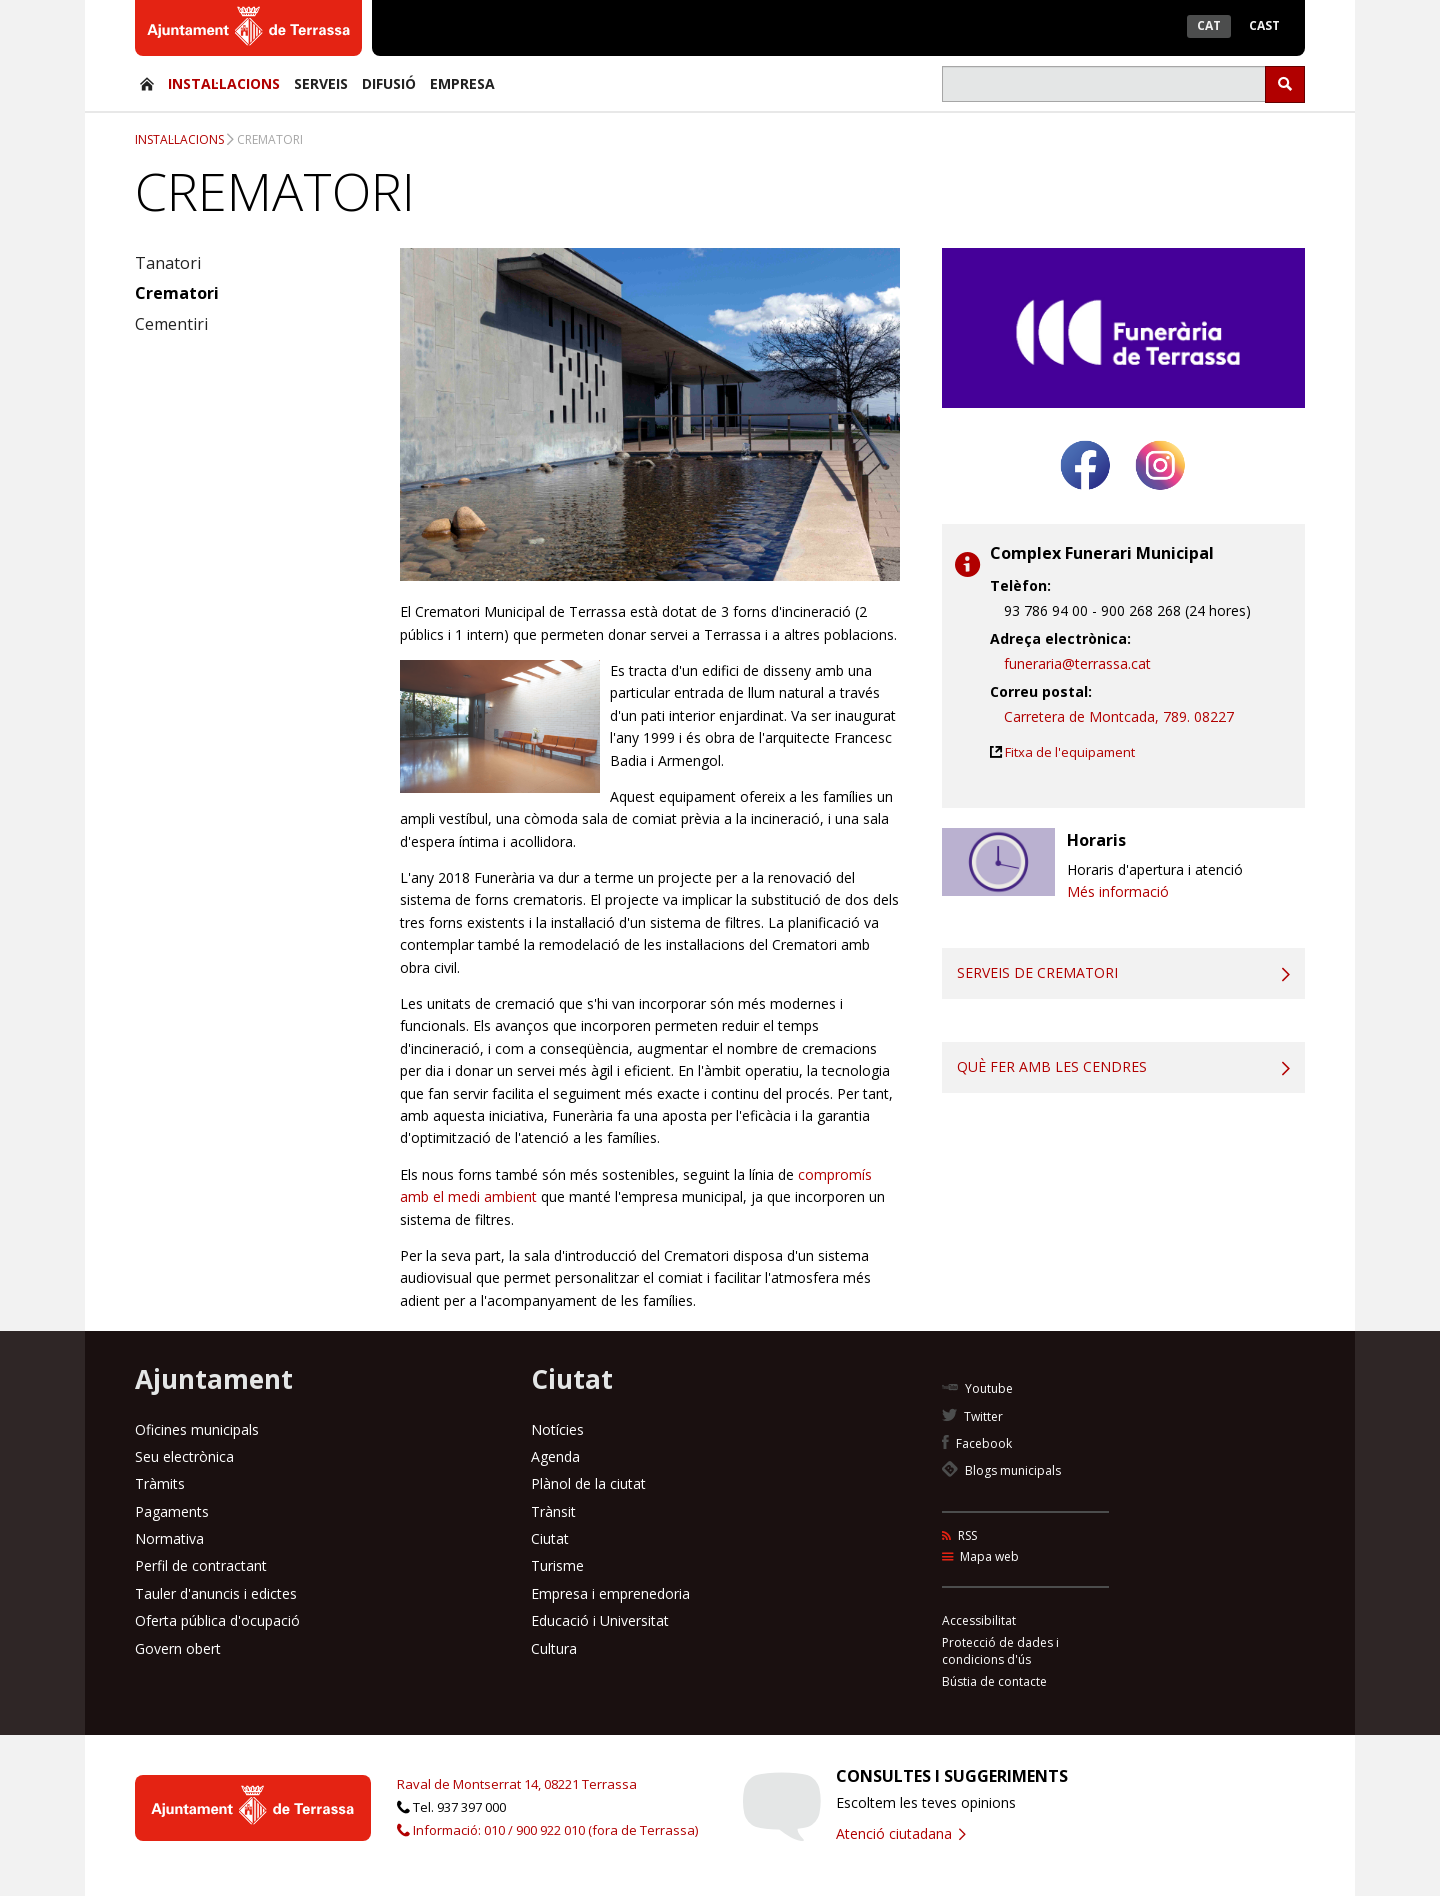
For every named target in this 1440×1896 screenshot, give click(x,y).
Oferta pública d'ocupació (217, 1620)
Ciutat (550, 1538)
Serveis (321, 83)
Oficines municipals (197, 1429)
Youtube (977, 1388)
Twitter (972, 1416)
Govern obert (178, 1648)
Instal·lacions (224, 83)
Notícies (557, 1429)
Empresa (462, 83)
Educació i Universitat (600, 1620)
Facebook (977, 1443)
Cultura (554, 1648)
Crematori (270, 139)
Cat (1209, 25)
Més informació (1118, 891)
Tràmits (160, 1483)
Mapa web (980, 1556)
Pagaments (172, 1511)
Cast (1264, 25)
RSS (959, 1535)
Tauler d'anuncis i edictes (216, 1593)
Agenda (555, 1456)
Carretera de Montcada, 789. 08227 (1119, 716)
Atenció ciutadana (901, 1833)
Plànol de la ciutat (588, 1483)
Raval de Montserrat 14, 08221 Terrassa (517, 1784)
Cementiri (171, 324)
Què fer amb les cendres (1052, 1066)
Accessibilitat (979, 1620)
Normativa (169, 1538)
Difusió (389, 83)
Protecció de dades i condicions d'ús (1000, 1651)
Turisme (557, 1565)
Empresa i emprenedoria (610, 1593)
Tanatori (168, 263)
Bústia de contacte (994, 1681)
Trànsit (553, 1511)
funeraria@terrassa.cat (1077, 663)
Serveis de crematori (1037, 972)
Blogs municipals (1001, 1470)
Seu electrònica (184, 1456)
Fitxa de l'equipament (1070, 752)
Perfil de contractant (201, 1565)
